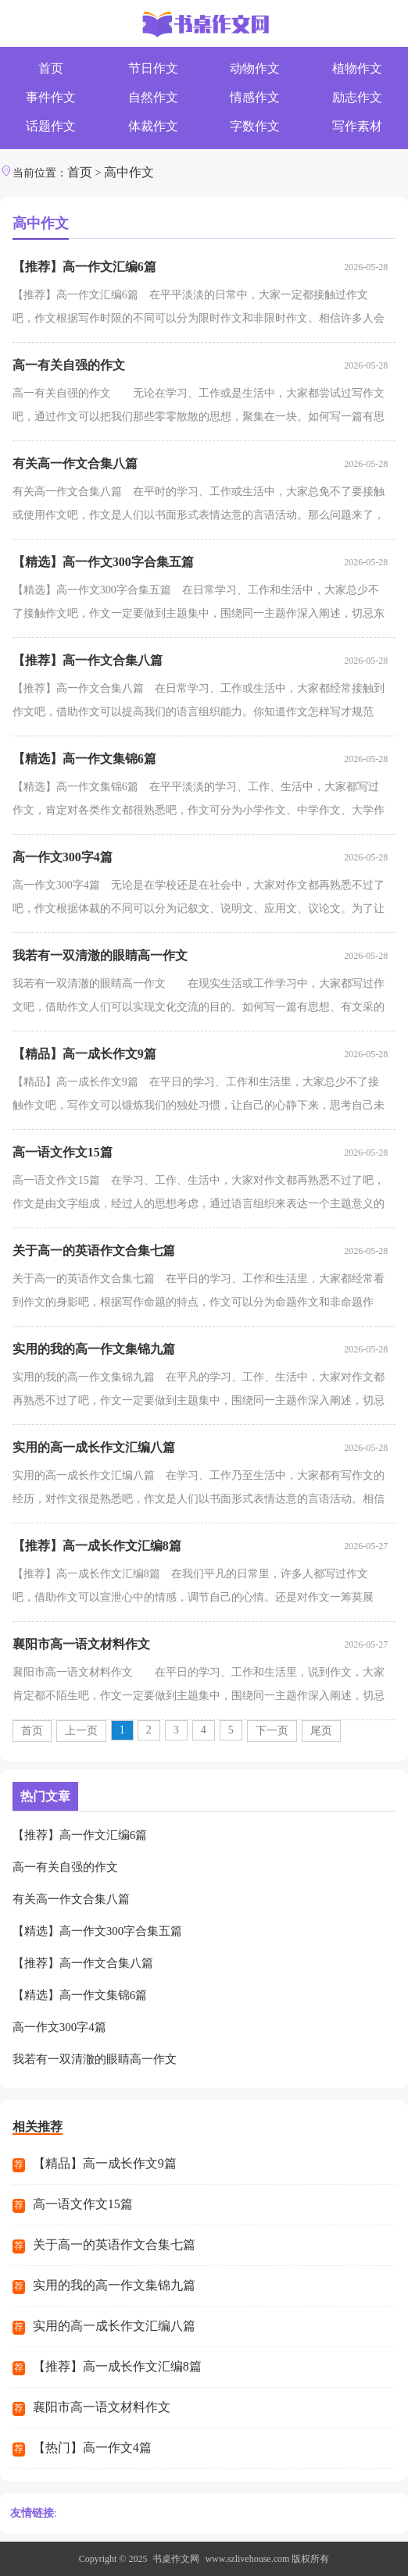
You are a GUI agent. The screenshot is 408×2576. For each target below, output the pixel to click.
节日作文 (153, 68)
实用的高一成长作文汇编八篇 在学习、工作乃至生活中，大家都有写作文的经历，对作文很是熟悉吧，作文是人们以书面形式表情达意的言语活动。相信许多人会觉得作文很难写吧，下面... (199, 1490)
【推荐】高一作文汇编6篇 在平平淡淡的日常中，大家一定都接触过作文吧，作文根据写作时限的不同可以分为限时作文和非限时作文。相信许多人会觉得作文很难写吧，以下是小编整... (199, 309)
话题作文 (51, 126)
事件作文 (51, 97)
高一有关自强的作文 (69, 365)
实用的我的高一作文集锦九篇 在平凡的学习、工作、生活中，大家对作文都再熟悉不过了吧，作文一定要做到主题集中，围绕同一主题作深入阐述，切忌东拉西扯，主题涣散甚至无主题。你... (199, 1392)
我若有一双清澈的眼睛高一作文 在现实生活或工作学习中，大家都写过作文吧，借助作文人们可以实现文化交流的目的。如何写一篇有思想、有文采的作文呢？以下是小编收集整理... (199, 998)
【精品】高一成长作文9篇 (84, 1053)
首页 (50, 68)
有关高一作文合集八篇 (75, 463)
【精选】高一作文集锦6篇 (84, 758)
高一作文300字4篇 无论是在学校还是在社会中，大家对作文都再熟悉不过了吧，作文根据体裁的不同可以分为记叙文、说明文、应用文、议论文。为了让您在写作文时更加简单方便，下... (199, 900)
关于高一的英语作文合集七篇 (94, 1250)
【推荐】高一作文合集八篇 (88, 660)
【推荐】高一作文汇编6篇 (84, 266)
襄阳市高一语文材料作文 (81, 1644)
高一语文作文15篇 (63, 1152)
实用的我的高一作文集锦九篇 (94, 1349)
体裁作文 (153, 126)
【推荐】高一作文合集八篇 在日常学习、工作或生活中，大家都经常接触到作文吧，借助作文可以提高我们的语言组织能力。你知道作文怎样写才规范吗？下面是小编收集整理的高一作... (199, 703)
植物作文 (357, 68)
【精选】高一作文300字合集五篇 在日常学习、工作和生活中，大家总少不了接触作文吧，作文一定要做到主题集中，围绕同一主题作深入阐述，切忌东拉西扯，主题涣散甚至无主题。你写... (199, 604)
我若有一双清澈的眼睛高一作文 (100, 955)
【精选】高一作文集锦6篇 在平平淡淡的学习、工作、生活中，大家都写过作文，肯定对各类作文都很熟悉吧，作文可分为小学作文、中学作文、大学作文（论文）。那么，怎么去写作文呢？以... (199, 801)
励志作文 (357, 97)
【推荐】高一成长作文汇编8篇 (97, 1545)
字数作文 (255, 126)
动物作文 (255, 68)
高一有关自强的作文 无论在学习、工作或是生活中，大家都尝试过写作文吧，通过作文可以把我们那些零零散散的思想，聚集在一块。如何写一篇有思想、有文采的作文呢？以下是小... (199, 408)
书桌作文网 (175, 2558)
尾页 (321, 1731)
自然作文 (153, 97)
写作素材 (357, 126)
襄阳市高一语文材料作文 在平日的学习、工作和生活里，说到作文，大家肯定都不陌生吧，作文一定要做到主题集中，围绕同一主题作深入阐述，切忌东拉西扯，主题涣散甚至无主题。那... (199, 1687)
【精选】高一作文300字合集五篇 (103, 561)
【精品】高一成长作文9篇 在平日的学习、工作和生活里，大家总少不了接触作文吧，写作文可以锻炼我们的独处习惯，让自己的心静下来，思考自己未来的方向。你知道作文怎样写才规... (199, 1096)
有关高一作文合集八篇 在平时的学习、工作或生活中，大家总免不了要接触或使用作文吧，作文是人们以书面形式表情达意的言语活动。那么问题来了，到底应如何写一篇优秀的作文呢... (199, 506)
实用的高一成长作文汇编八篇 (94, 1447)
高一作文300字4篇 (63, 857)
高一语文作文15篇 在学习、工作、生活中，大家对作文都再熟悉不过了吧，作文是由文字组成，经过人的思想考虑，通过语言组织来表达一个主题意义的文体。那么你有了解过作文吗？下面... (199, 1195)
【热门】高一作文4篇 (92, 2447)
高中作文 (129, 172)
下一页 (272, 1731)
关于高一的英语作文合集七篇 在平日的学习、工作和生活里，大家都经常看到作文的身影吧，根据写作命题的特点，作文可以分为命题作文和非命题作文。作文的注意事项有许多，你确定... (199, 1293)
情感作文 (255, 97)
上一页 (81, 1731)
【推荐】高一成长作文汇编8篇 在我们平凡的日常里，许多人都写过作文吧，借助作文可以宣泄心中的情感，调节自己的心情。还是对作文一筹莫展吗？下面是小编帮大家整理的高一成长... (193, 1588)
